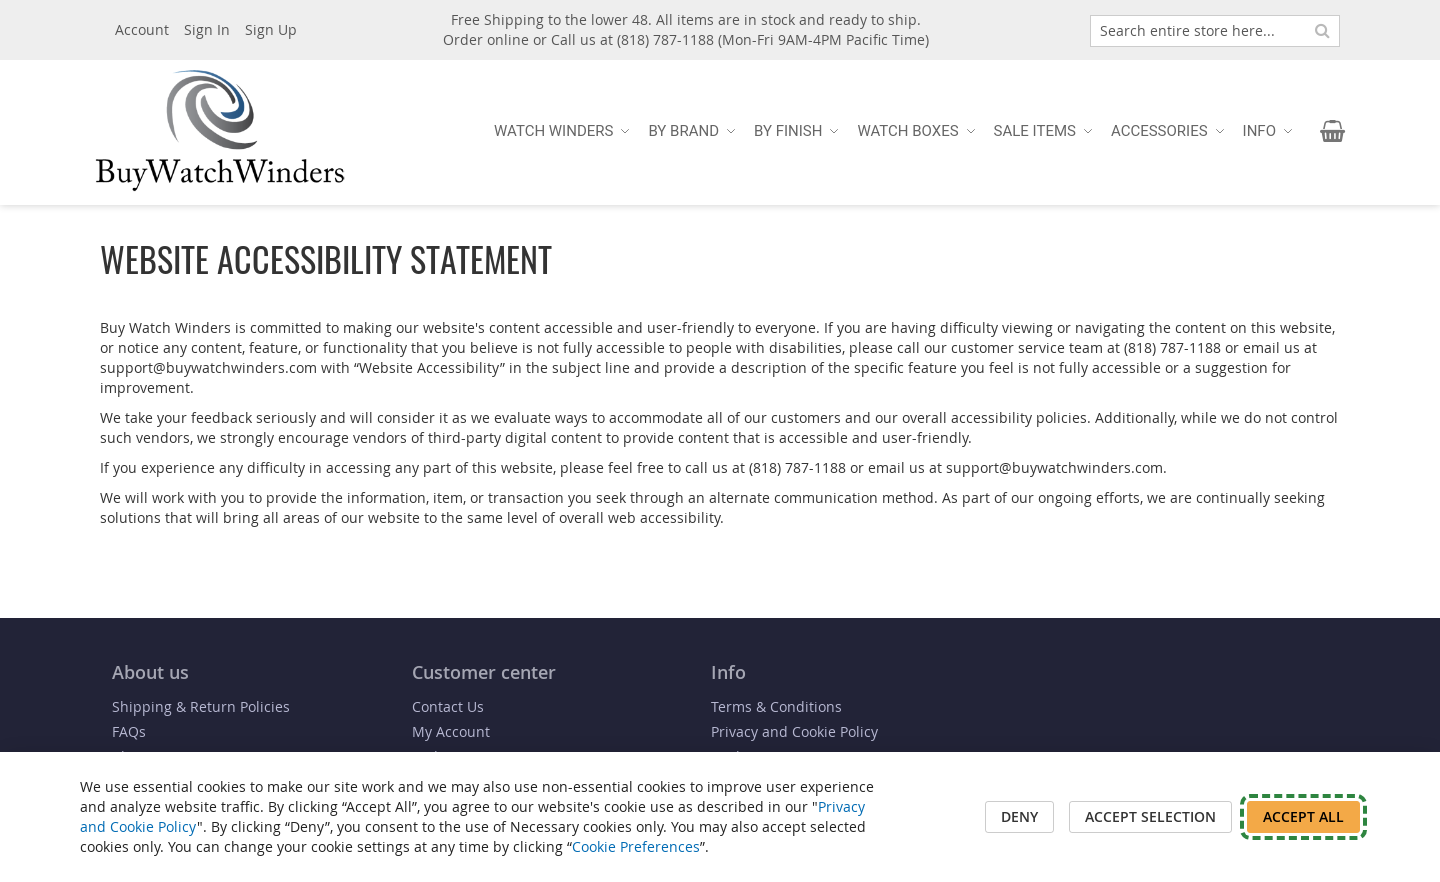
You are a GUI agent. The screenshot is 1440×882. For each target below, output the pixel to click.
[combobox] (1215, 31)
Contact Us (448, 706)
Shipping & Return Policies (201, 706)
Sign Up (271, 29)
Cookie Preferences (636, 846)
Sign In (207, 29)
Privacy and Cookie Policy (794, 731)
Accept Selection (1150, 816)
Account (142, 29)
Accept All (1303, 816)
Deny (1019, 816)
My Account (451, 731)
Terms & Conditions (776, 706)
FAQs (129, 731)
